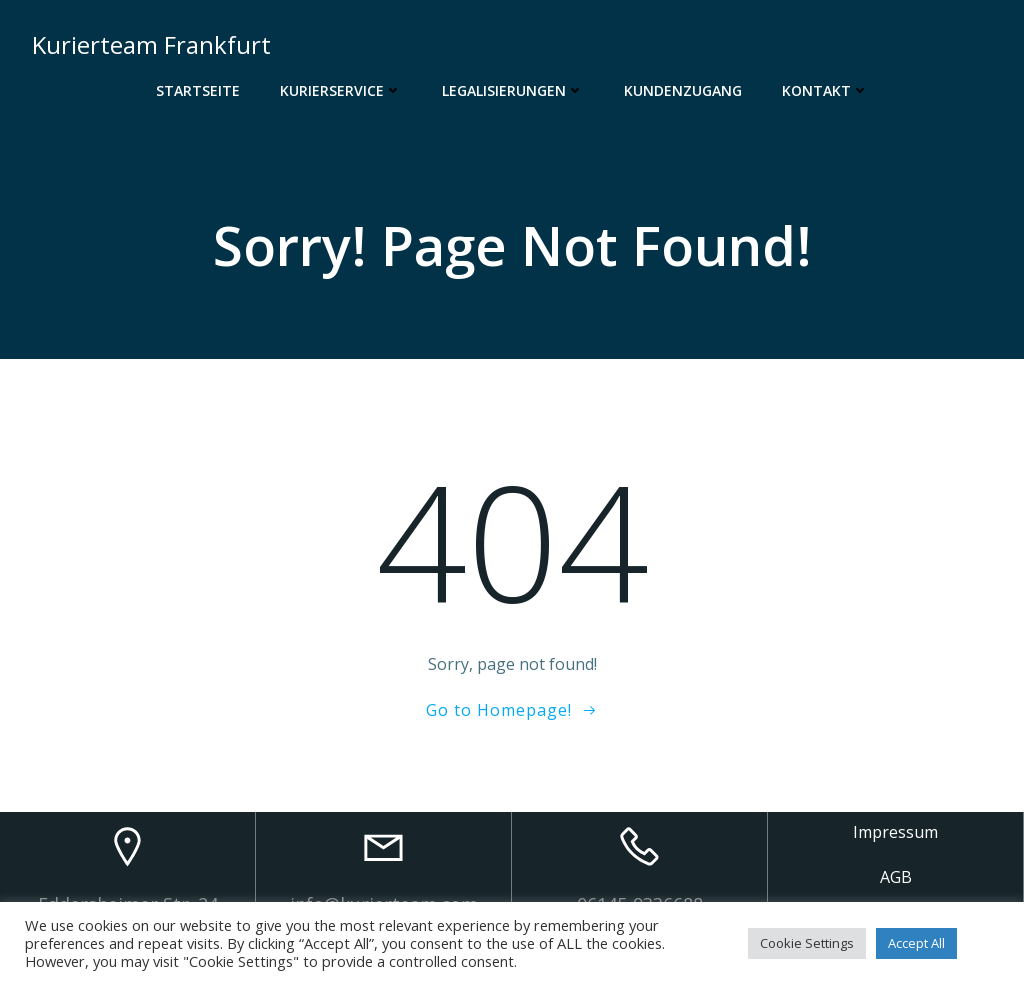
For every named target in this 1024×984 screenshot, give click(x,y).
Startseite (198, 90)
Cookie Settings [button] (807, 943)
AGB (896, 877)
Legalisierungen (513, 90)
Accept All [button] (916, 943)
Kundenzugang (683, 90)
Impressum (895, 832)
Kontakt (825, 90)
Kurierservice (341, 90)
